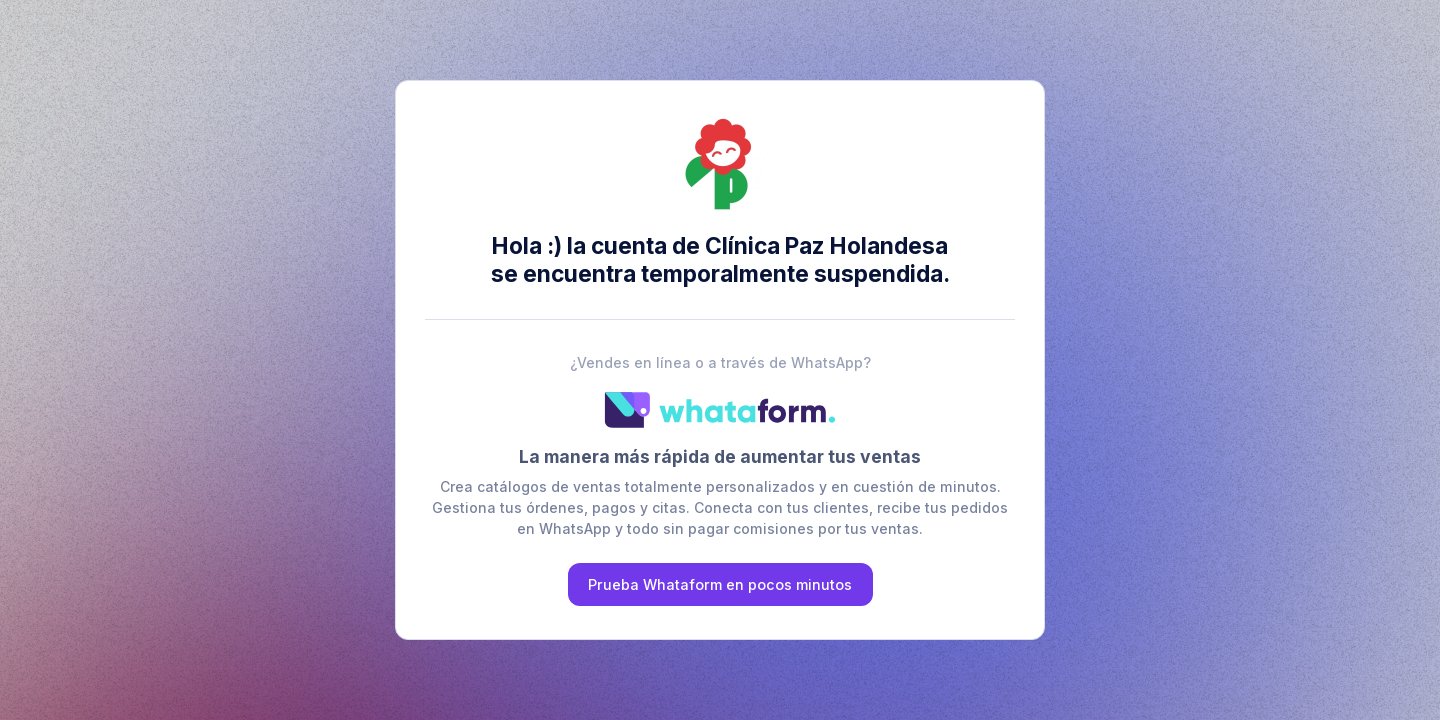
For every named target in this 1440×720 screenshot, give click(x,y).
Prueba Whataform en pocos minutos (720, 584)
